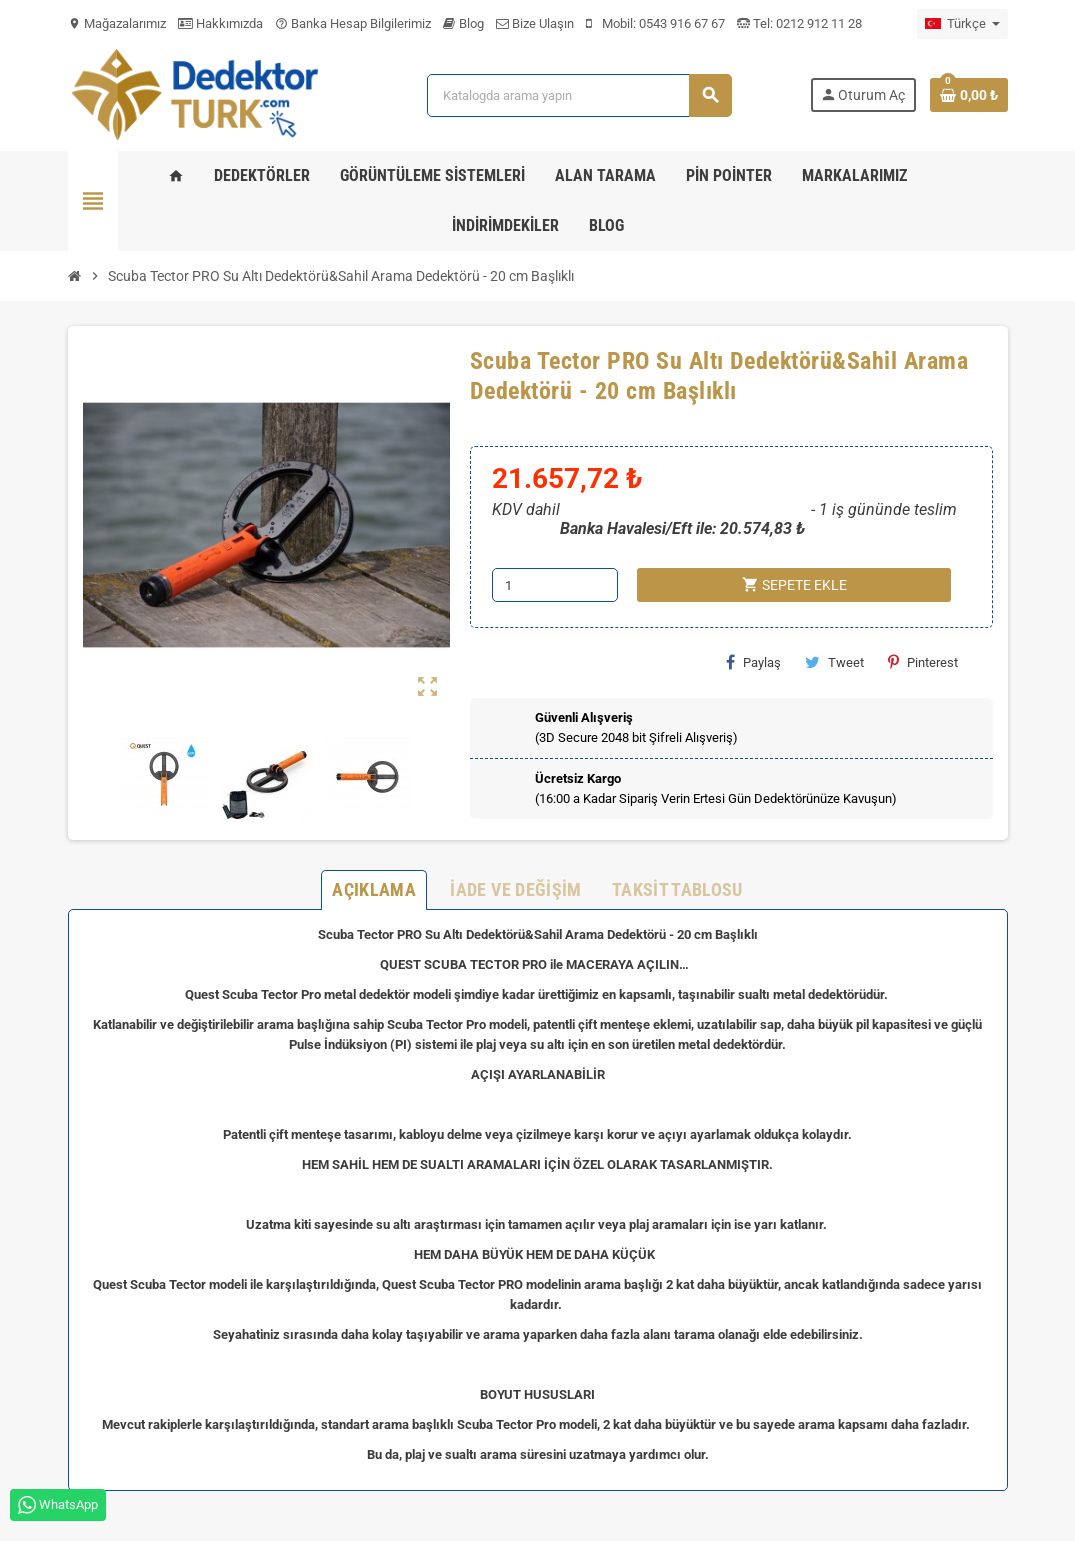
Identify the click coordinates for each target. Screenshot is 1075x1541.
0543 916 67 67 (682, 23)
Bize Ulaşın (535, 23)
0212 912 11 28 (817, 23)
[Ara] (579, 95)
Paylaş (753, 662)
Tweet (834, 662)
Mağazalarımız (117, 23)
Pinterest (923, 662)
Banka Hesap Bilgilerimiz (353, 23)
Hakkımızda (220, 23)
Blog (463, 23)
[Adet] (555, 585)
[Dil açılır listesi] (962, 24)
